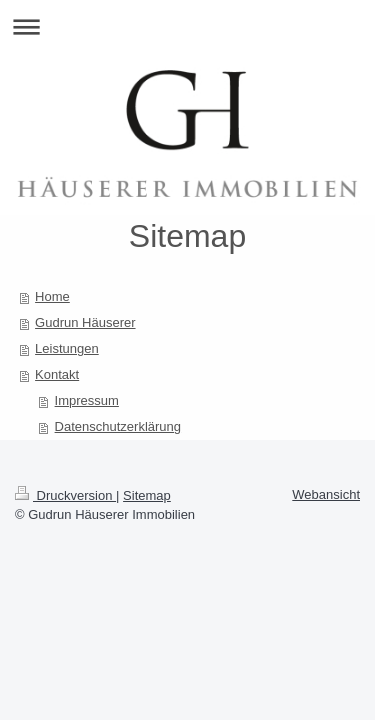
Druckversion (65, 495)
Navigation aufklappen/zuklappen (187, 26)
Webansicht (326, 494)
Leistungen (67, 348)
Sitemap (147, 495)
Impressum (87, 400)
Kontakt (57, 374)
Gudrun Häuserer (85, 322)
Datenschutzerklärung (118, 426)
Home (52, 296)
